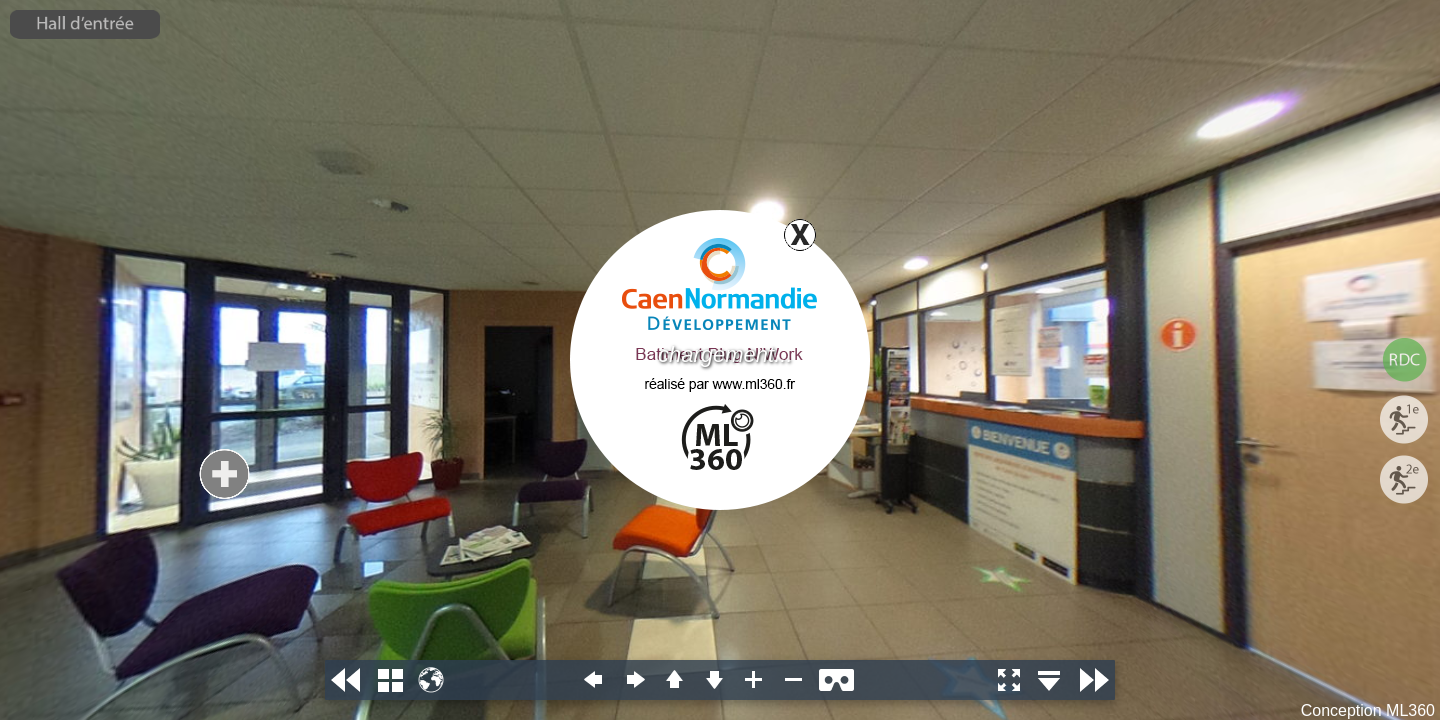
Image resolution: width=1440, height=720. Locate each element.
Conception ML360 (1368, 710)
